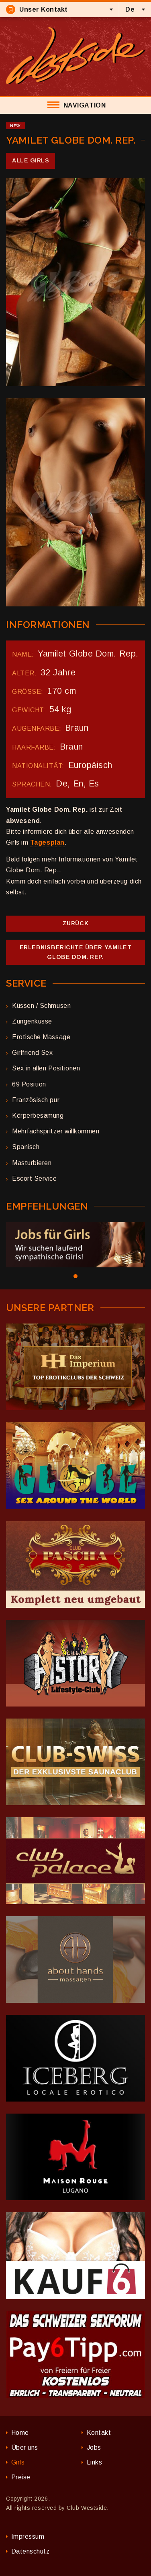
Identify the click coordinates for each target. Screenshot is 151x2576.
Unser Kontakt (37, 9)
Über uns (24, 2447)
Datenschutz (30, 2551)
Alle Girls (30, 160)
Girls (18, 2462)
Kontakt (99, 2432)
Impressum (28, 2536)
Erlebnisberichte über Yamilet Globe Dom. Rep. (76, 952)
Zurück (75, 923)
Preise (21, 2477)
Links (94, 2462)
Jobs (94, 2447)
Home (20, 2432)
